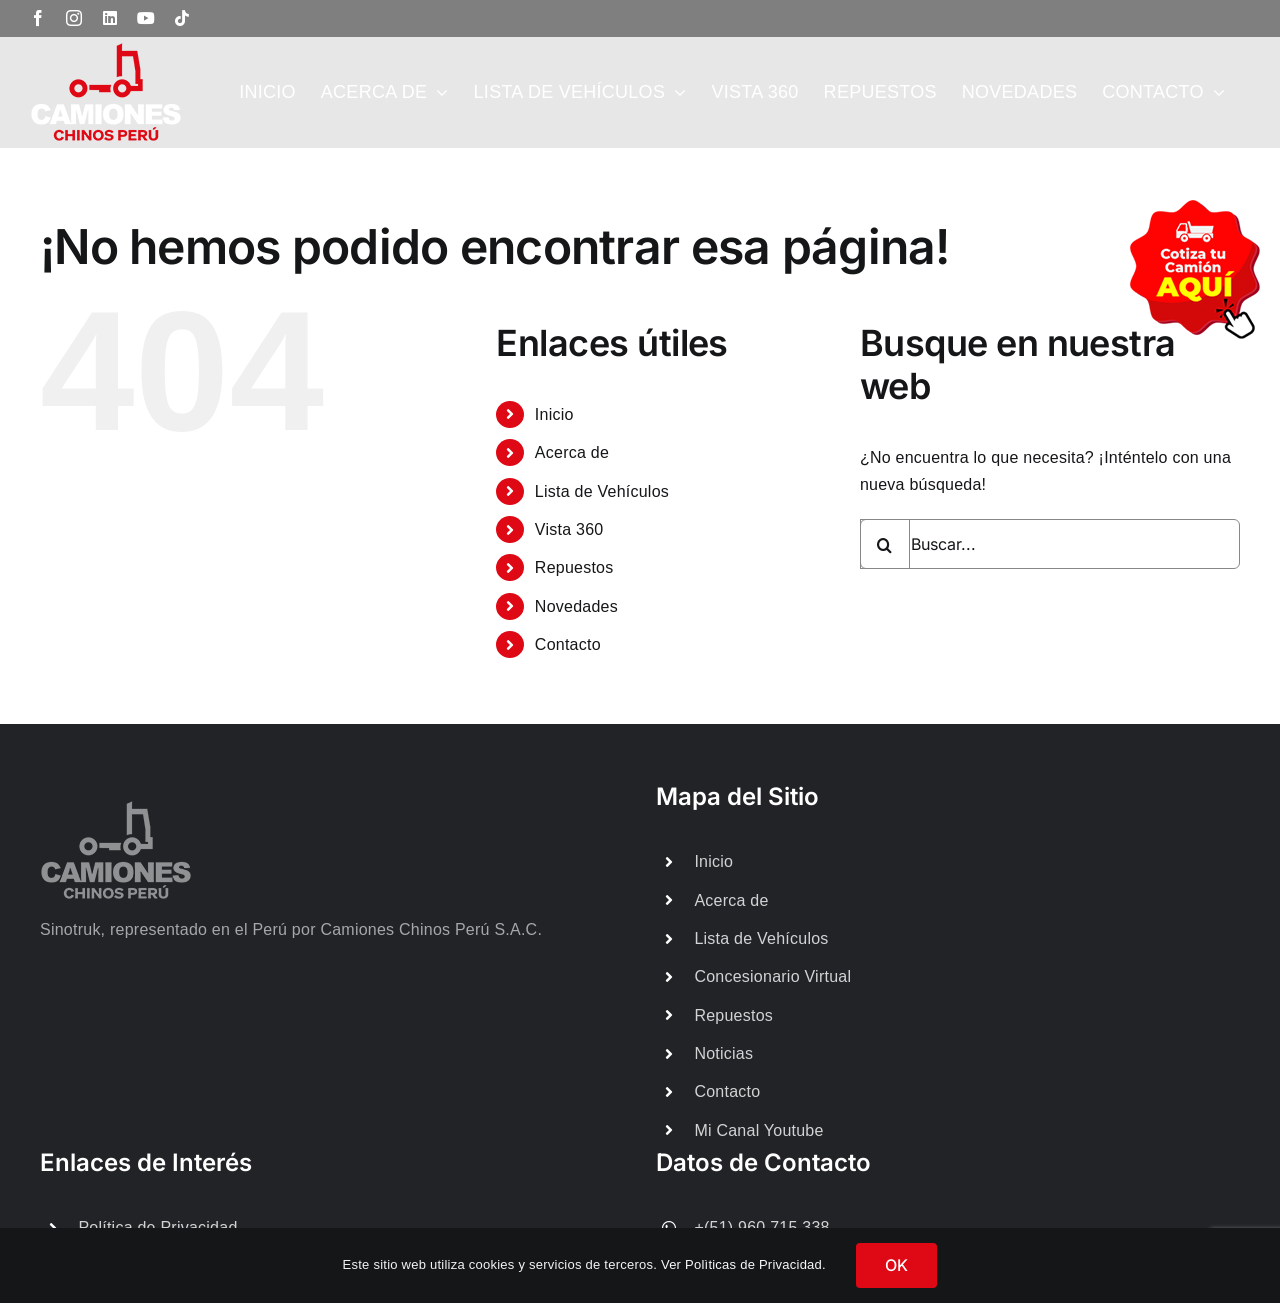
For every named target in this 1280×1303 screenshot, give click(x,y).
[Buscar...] (1050, 544)
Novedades (576, 606)
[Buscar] (885, 544)
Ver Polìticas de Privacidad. (743, 1264)
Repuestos (574, 567)
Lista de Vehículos (602, 491)
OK (896, 1265)
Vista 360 (569, 529)
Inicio (554, 414)
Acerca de (572, 452)
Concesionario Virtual (772, 976)
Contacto (568, 644)
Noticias (723, 1053)
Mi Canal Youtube (758, 1130)
